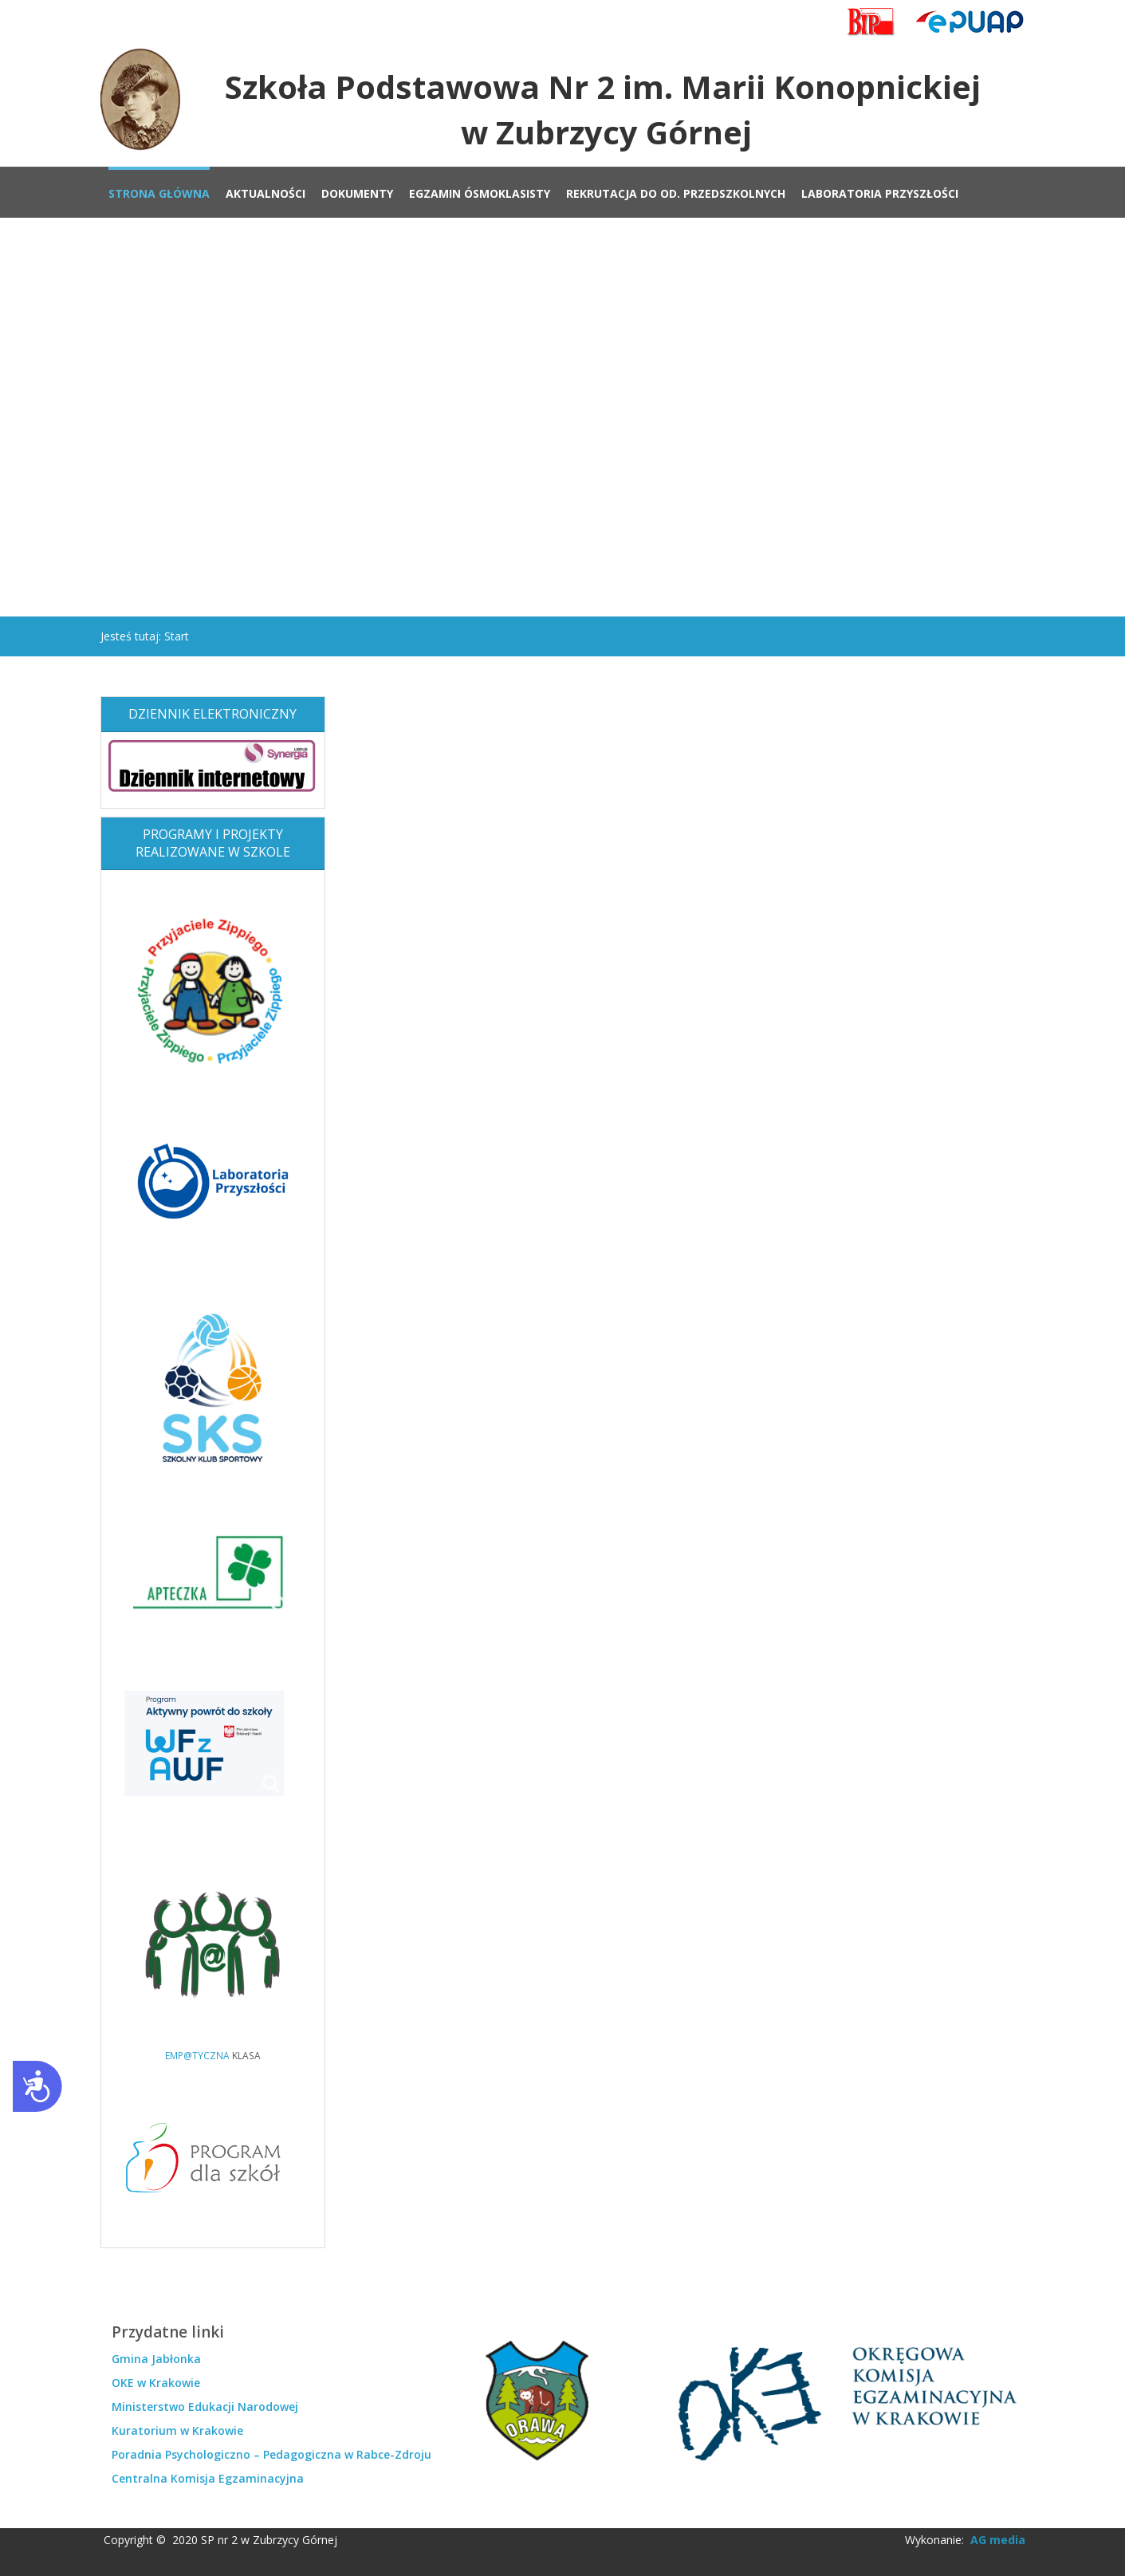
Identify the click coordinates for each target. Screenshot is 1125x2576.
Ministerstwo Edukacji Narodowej (205, 2406)
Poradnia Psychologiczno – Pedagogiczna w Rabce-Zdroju (271, 2454)
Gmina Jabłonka (156, 2358)
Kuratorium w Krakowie (177, 2430)
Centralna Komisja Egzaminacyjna (208, 2478)
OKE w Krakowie (156, 2382)
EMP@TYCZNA (197, 2055)
